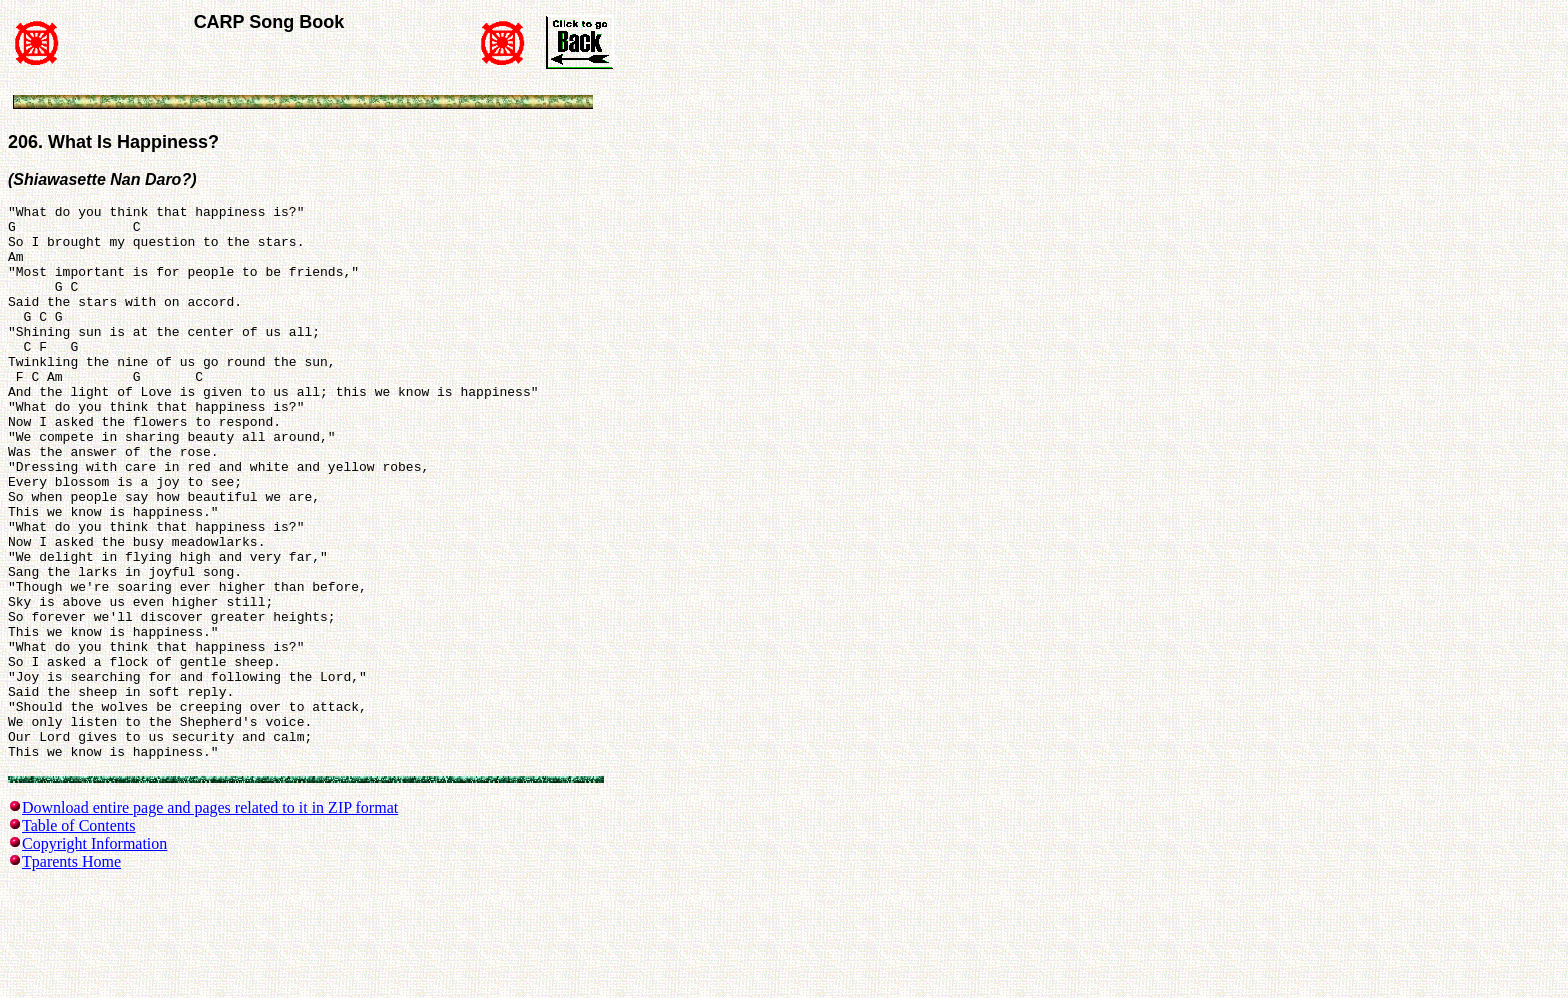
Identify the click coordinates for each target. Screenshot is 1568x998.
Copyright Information (94, 954)
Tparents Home (71, 972)
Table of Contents (79, 936)
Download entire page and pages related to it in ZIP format (210, 918)
